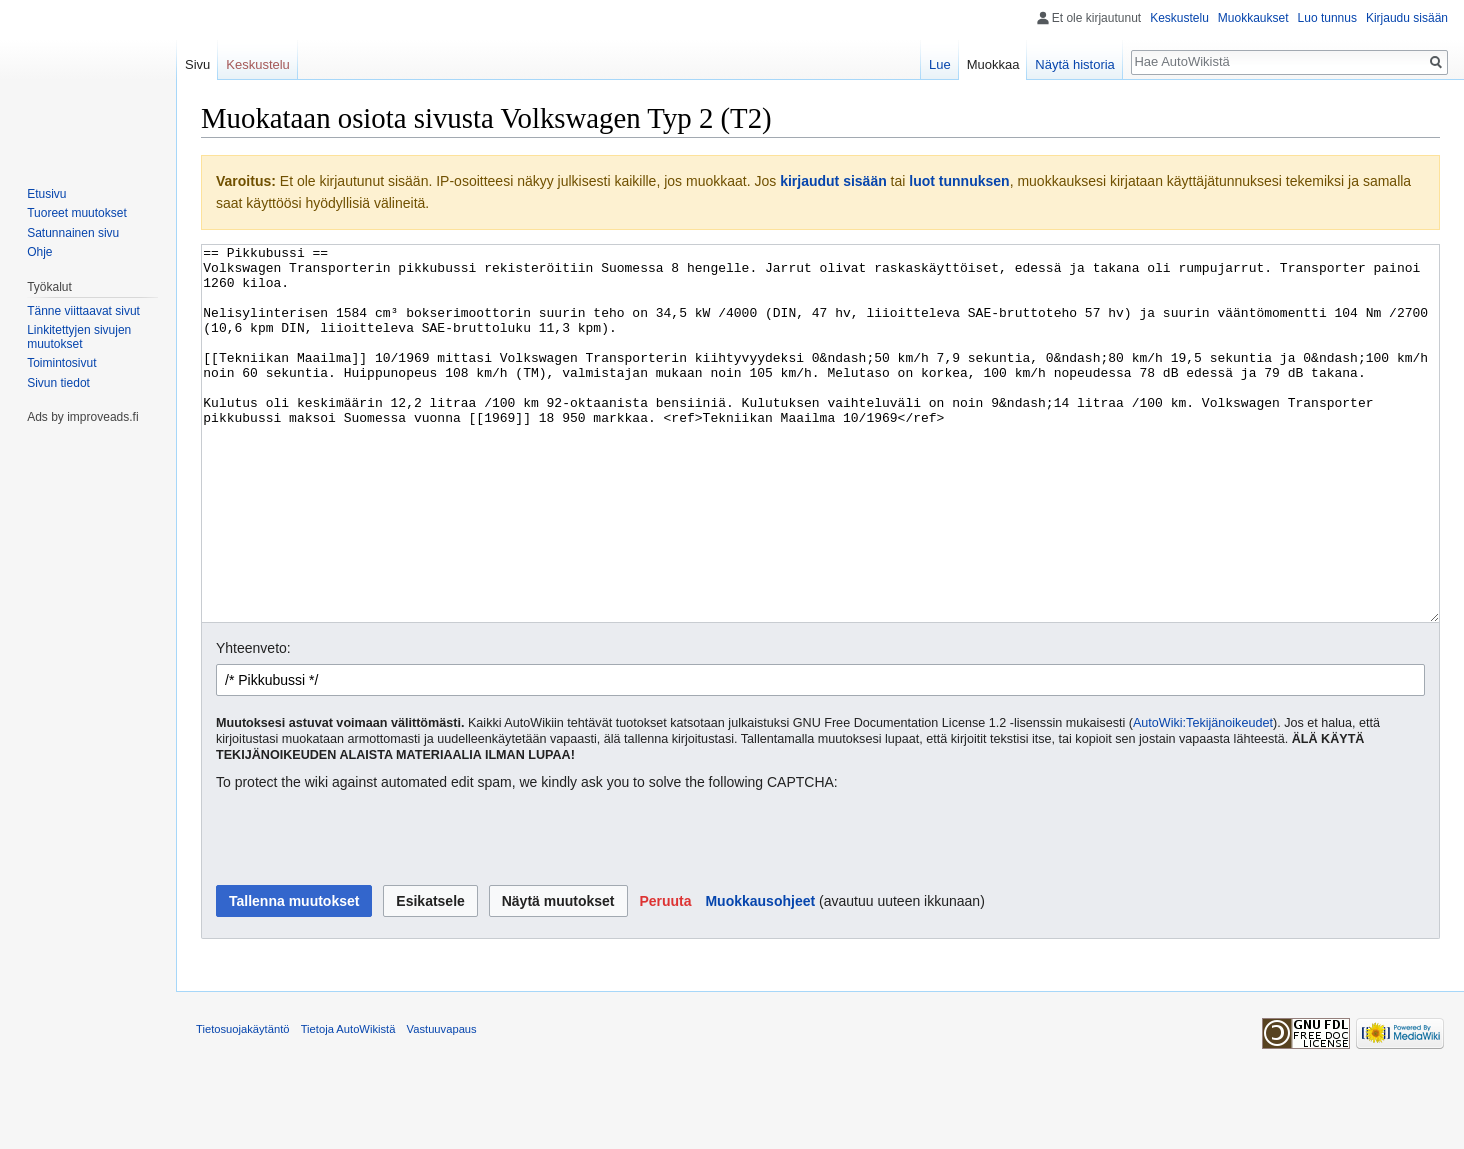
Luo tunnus (1327, 18)
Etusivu (46, 194)
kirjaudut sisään (833, 181)
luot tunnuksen (959, 181)
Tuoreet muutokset (77, 213)
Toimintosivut (61, 363)
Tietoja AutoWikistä (348, 1104)
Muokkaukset (1253, 18)
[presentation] (368, 914)
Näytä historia (1074, 64)
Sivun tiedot (58, 383)
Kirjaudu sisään (1407, 18)
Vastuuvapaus (442, 1104)
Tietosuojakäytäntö (243, 1104)
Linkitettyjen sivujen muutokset (79, 337)
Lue (940, 64)
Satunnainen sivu (73, 233)
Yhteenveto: (253, 723)
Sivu (197, 64)
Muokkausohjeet (760, 976)
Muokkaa (993, 64)
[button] (665, 976)
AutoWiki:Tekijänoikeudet (1203, 798)
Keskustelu (1179, 18)
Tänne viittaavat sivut (83, 311)
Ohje (39, 252)
